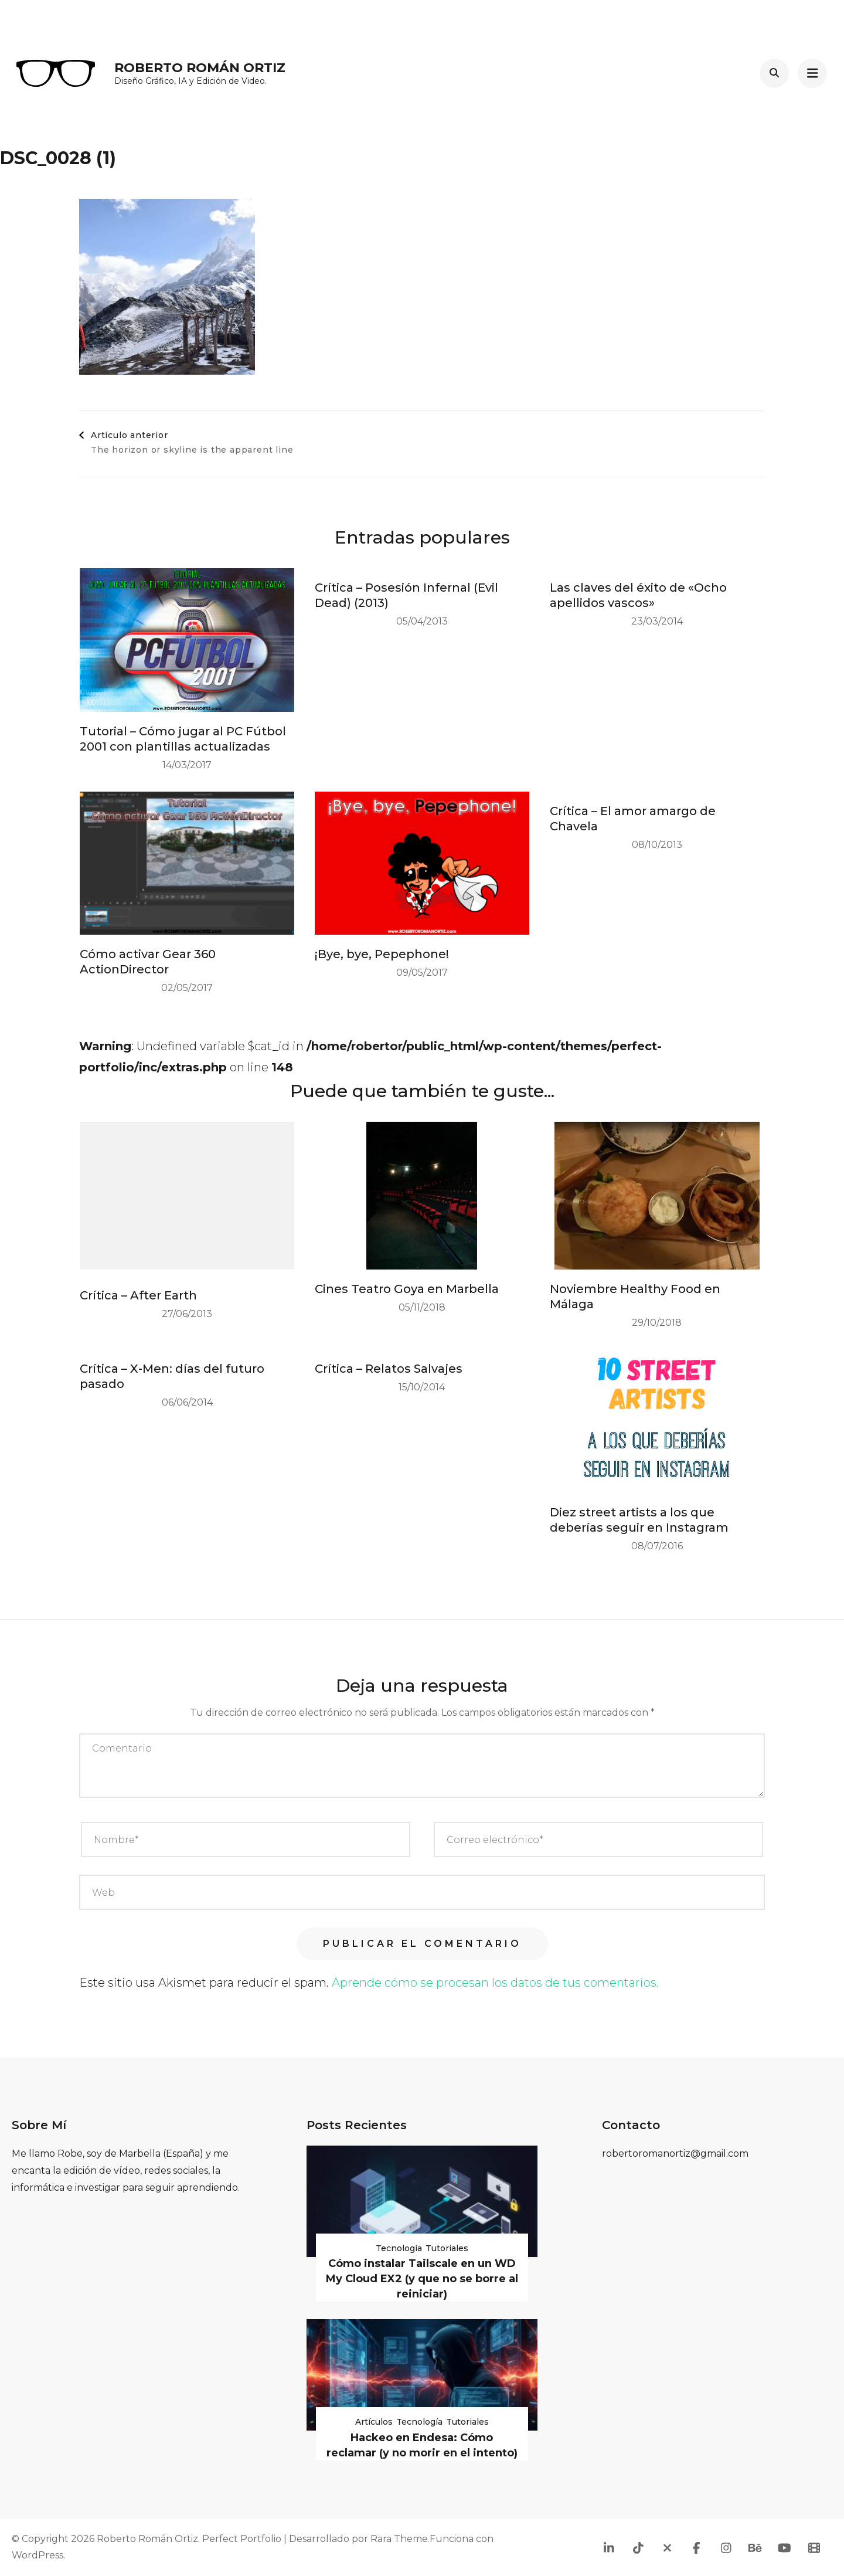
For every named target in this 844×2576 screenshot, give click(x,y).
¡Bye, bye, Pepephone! (382, 954)
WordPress (37, 2555)
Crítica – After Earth (138, 1295)
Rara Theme (399, 2538)
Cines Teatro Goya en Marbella (407, 1289)
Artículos (374, 2422)
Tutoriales (447, 2248)
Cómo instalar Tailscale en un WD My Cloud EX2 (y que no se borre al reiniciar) (422, 2278)
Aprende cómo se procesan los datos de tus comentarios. (495, 1983)
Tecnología (399, 2248)
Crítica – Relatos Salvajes (388, 1369)
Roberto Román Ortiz (199, 68)
